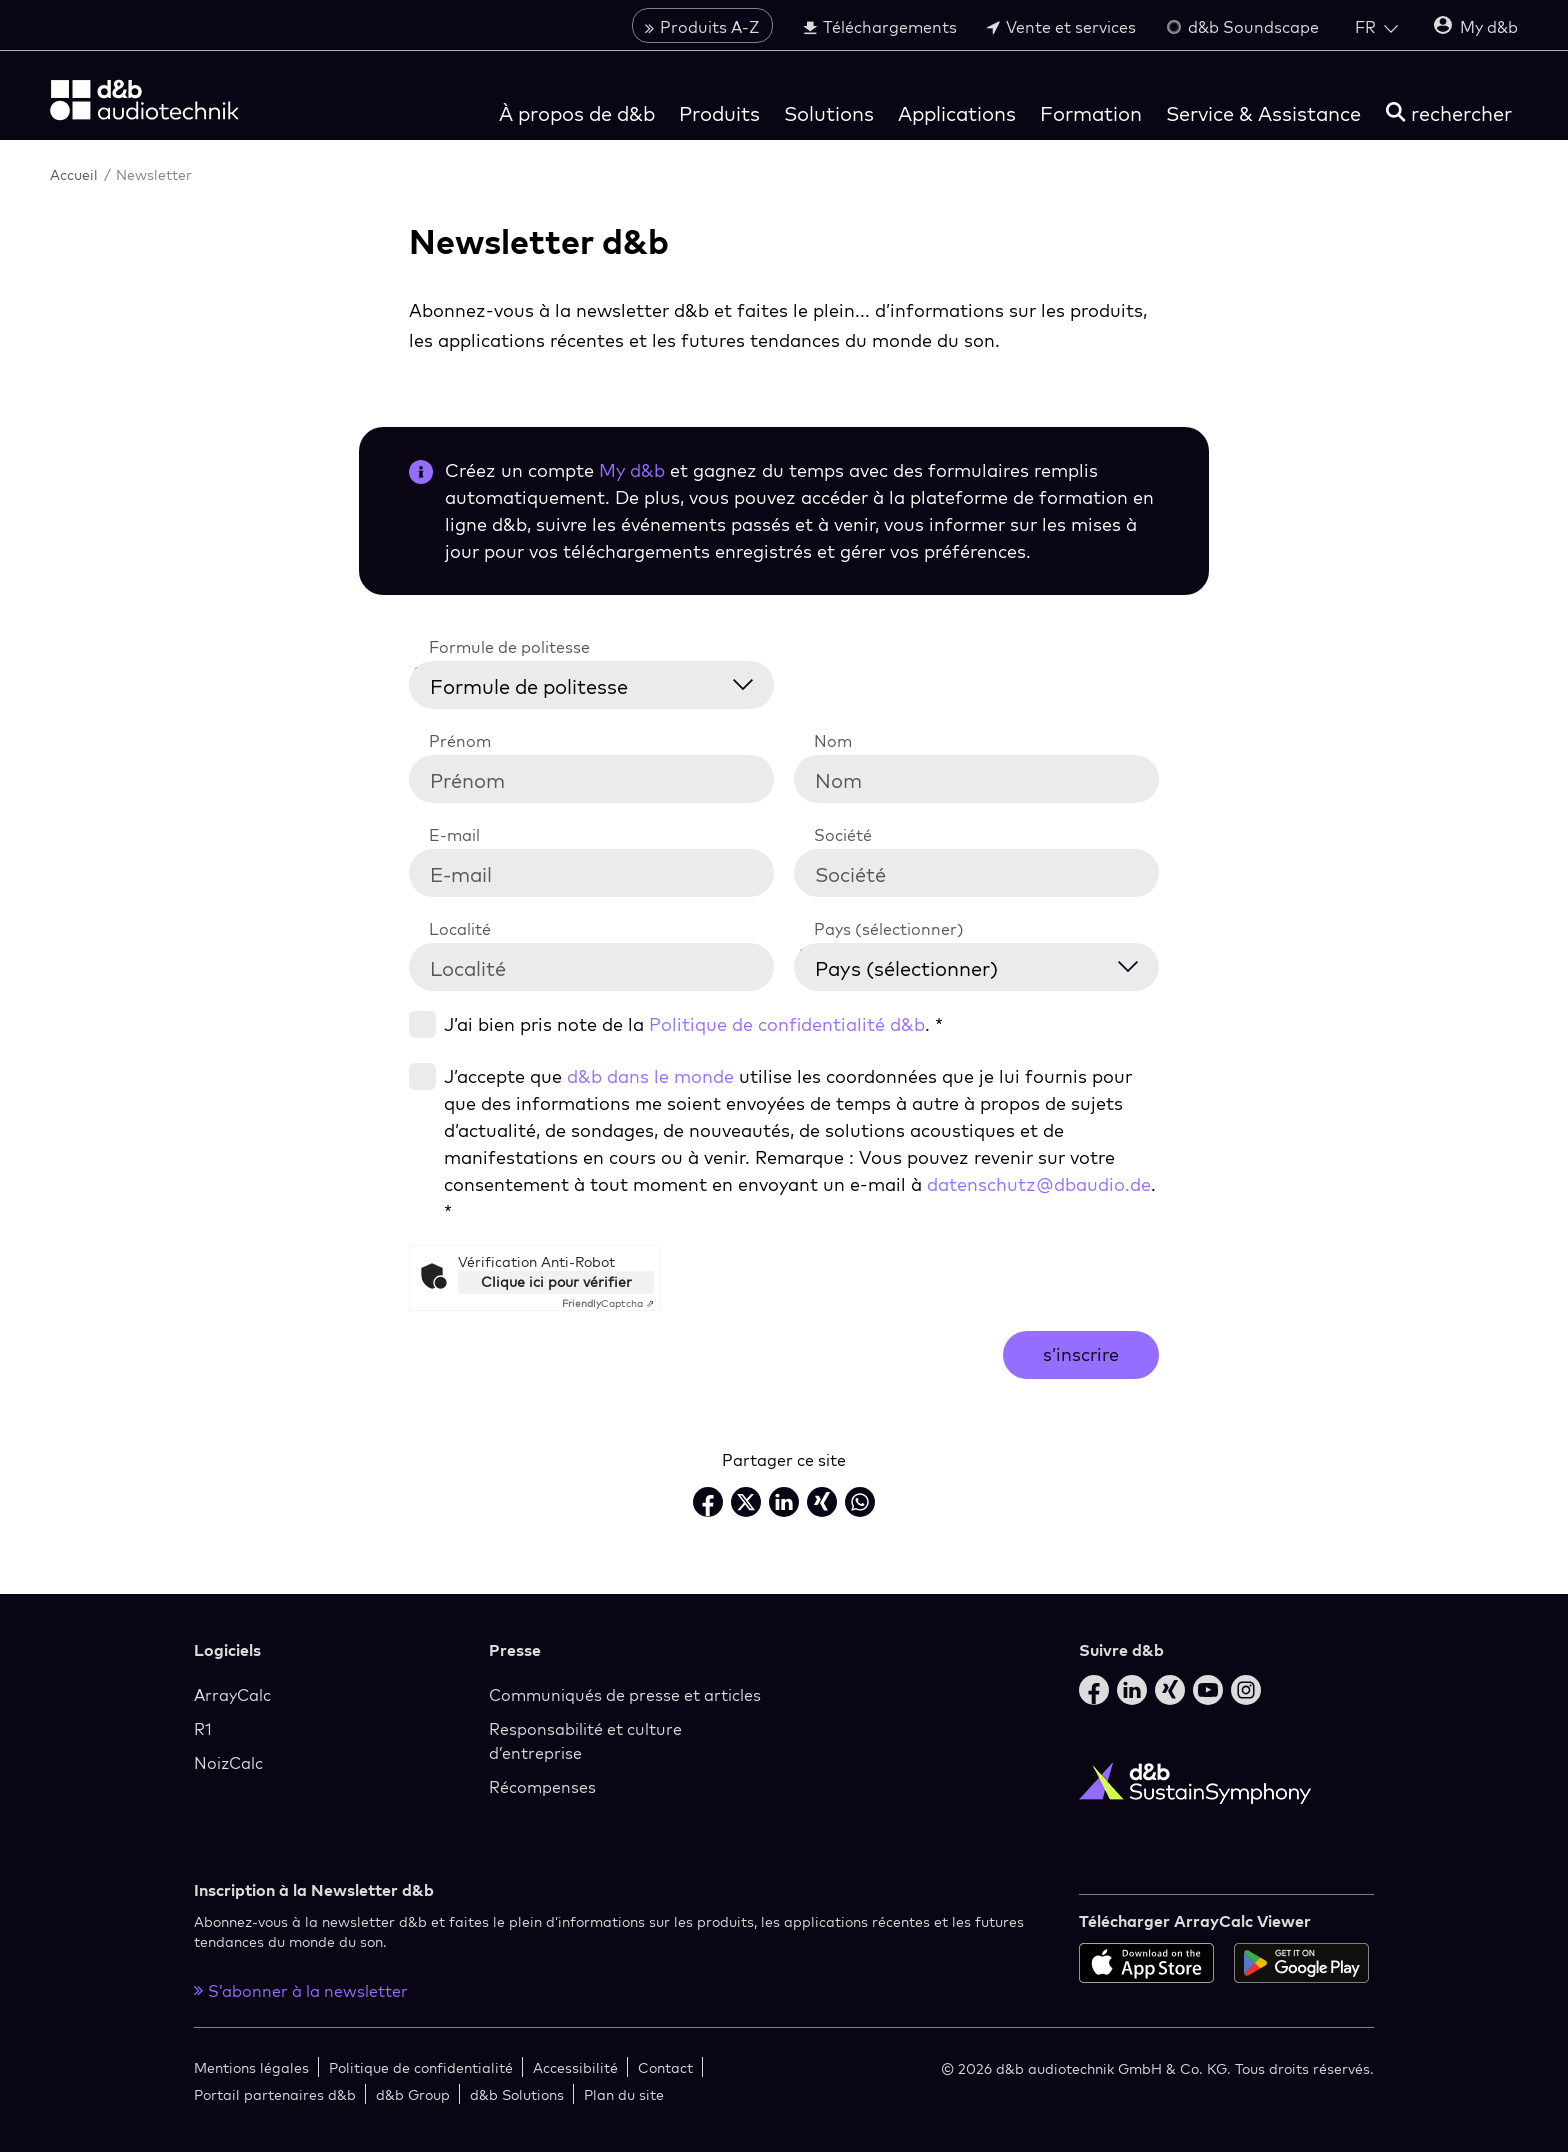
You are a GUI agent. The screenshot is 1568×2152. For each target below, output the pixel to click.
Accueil (76, 174)
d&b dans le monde (650, 1076)
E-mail (454, 835)
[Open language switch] (1376, 27)
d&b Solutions (517, 2094)
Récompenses (542, 1787)
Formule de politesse (509, 647)
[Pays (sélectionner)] (989, 964)
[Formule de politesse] (604, 682)
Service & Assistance (1263, 113)
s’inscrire (1081, 1354)
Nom (833, 741)
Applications (957, 113)
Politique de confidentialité (421, 2067)
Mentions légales (251, 2067)
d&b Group (413, 2094)
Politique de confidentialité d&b (787, 1024)
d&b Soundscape (1242, 27)
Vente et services (1061, 27)
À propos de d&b (577, 113)
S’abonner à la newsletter (301, 1991)
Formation (1091, 113)
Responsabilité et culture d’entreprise (585, 1741)
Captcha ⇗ (608, 1303)
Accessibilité (575, 2067)
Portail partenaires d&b (275, 2094)
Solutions (829, 113)
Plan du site (624, 2094)
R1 (203, 1729)
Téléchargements (880, 27)
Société (843, 835)
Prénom (460, 741)
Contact (665, 2067)
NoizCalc (228, 1763)
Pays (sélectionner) (889, 929)
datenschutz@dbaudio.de (1039, 1184)
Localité (460, 929)
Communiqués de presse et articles (625, 1695)
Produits (719, 113)
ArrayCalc (232, 1695)
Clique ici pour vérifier (556, 1282)
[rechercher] (1449, 113)
